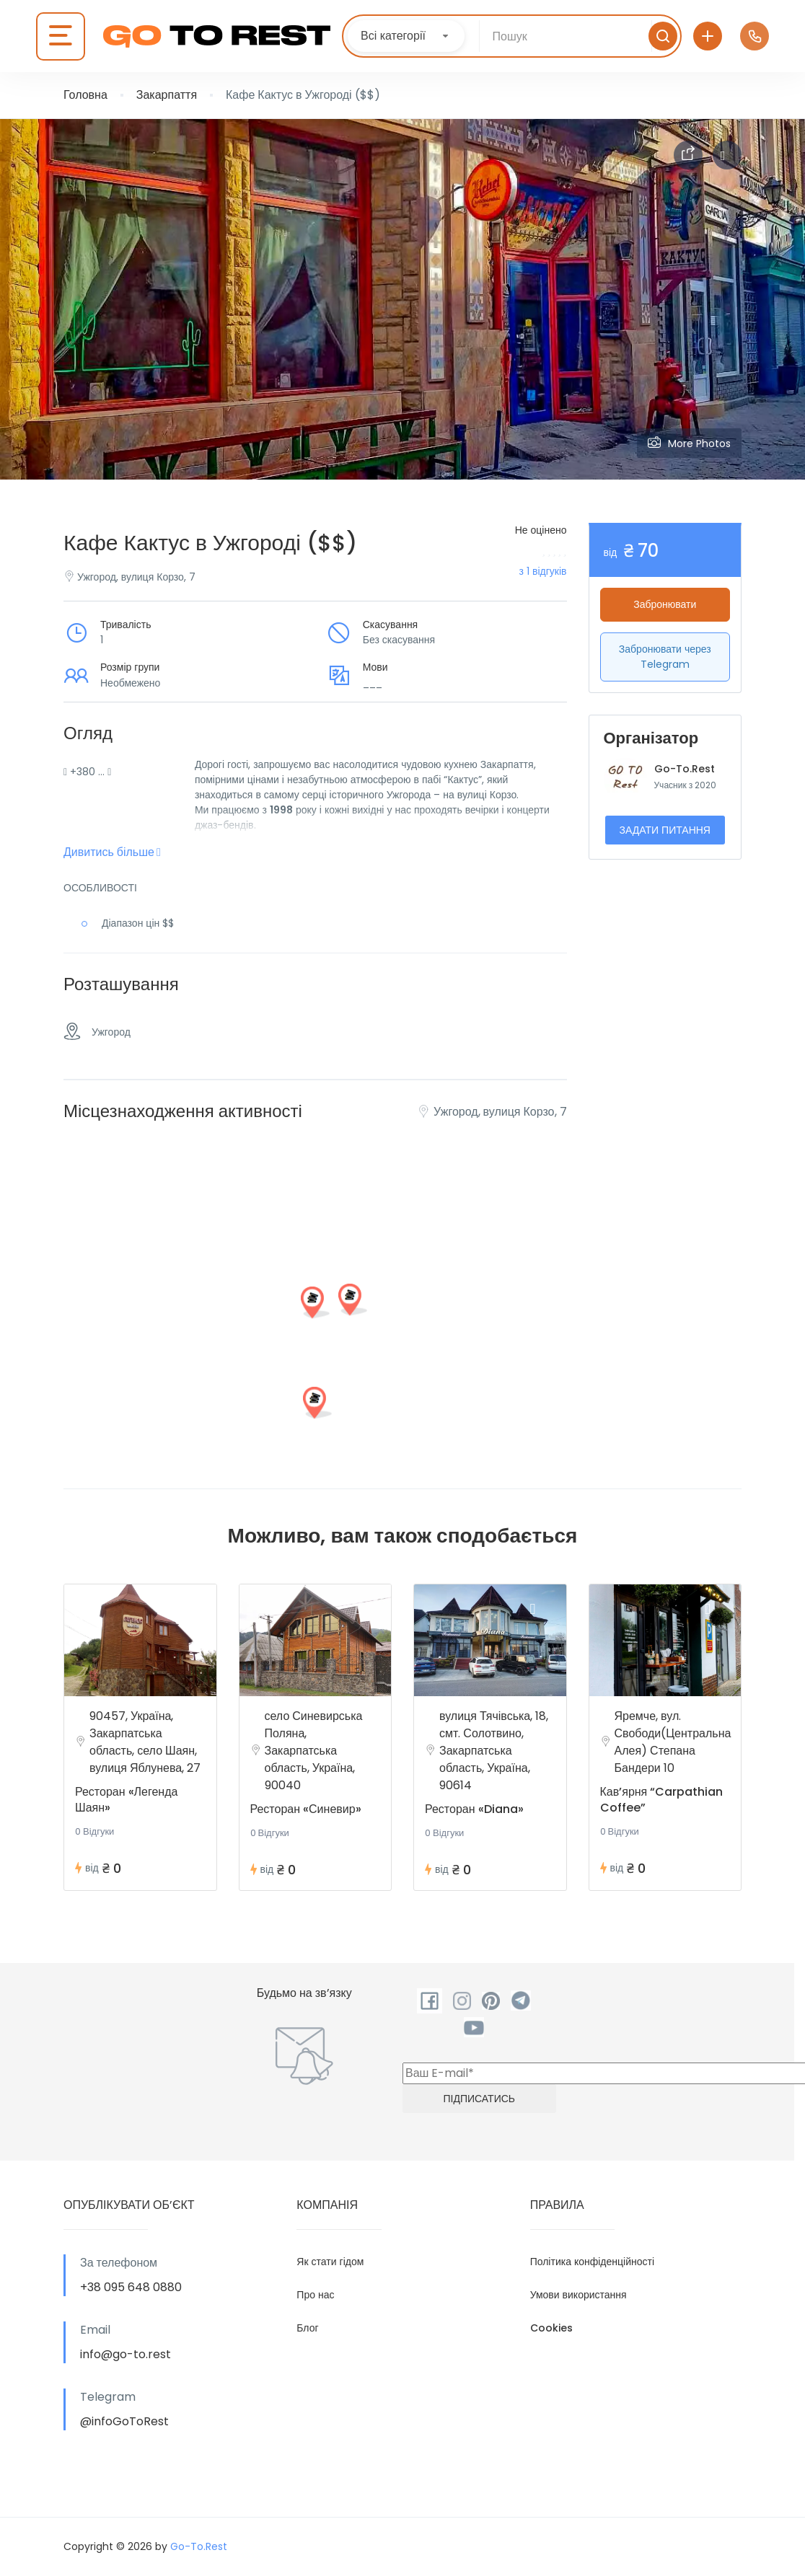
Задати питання (665, 830)
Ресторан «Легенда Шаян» (126, 1799)
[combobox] (406, 36)
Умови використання (578, 2295)
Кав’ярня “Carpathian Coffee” (661, 1799)
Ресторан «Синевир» (305, 1809)
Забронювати (664, 604)
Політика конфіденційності (592, 2261)
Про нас (315, 2295)
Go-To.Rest (684, 769)
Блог (307, 2328)
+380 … (87, 771)
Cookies (551, 2328)
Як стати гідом (330, 2261)
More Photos (689, 443)
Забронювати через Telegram (665, 656)
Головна (85, 94)
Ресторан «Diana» (474, 1809)
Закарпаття (166, 94)
